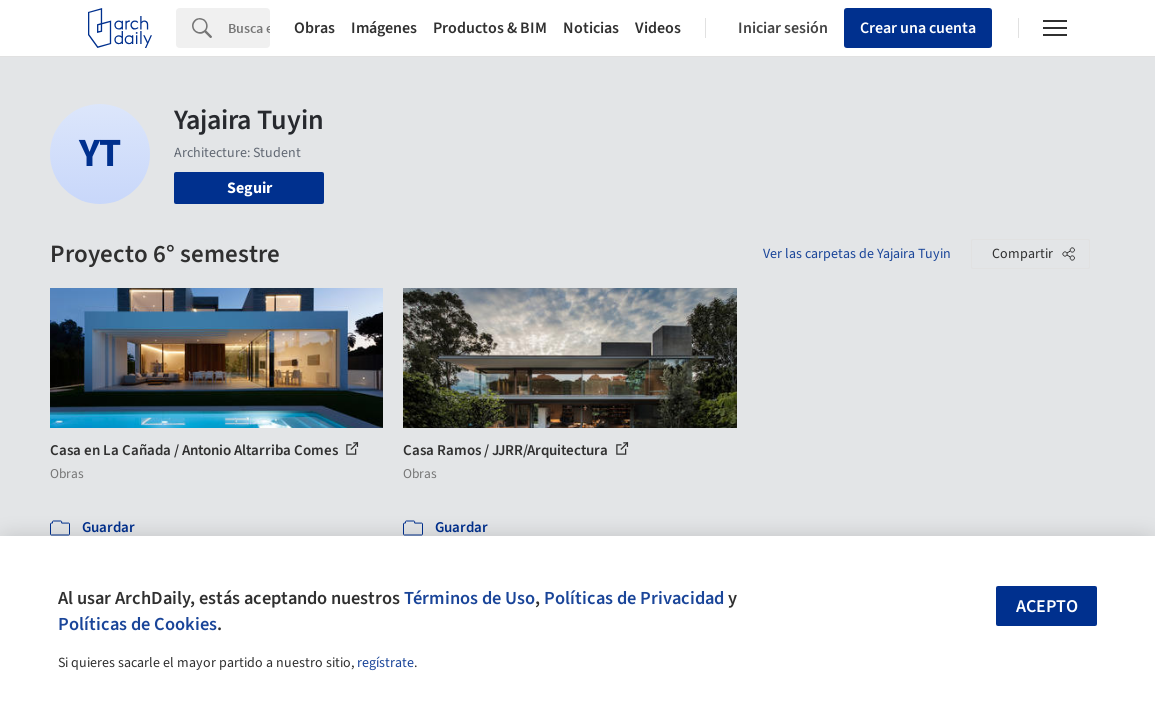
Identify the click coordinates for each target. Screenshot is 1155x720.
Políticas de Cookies (137, 624)
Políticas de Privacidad (634, 598)
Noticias (591, 28)
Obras (314, 28)
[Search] (249, 28)
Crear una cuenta (918, 28)
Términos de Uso (469, 598)
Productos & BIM (490, 28)
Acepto (1047, 606)
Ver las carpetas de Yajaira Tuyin (857, 254)
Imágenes (384, 28)
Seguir (249, 188)
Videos (658, 28)
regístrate (385, 663)
